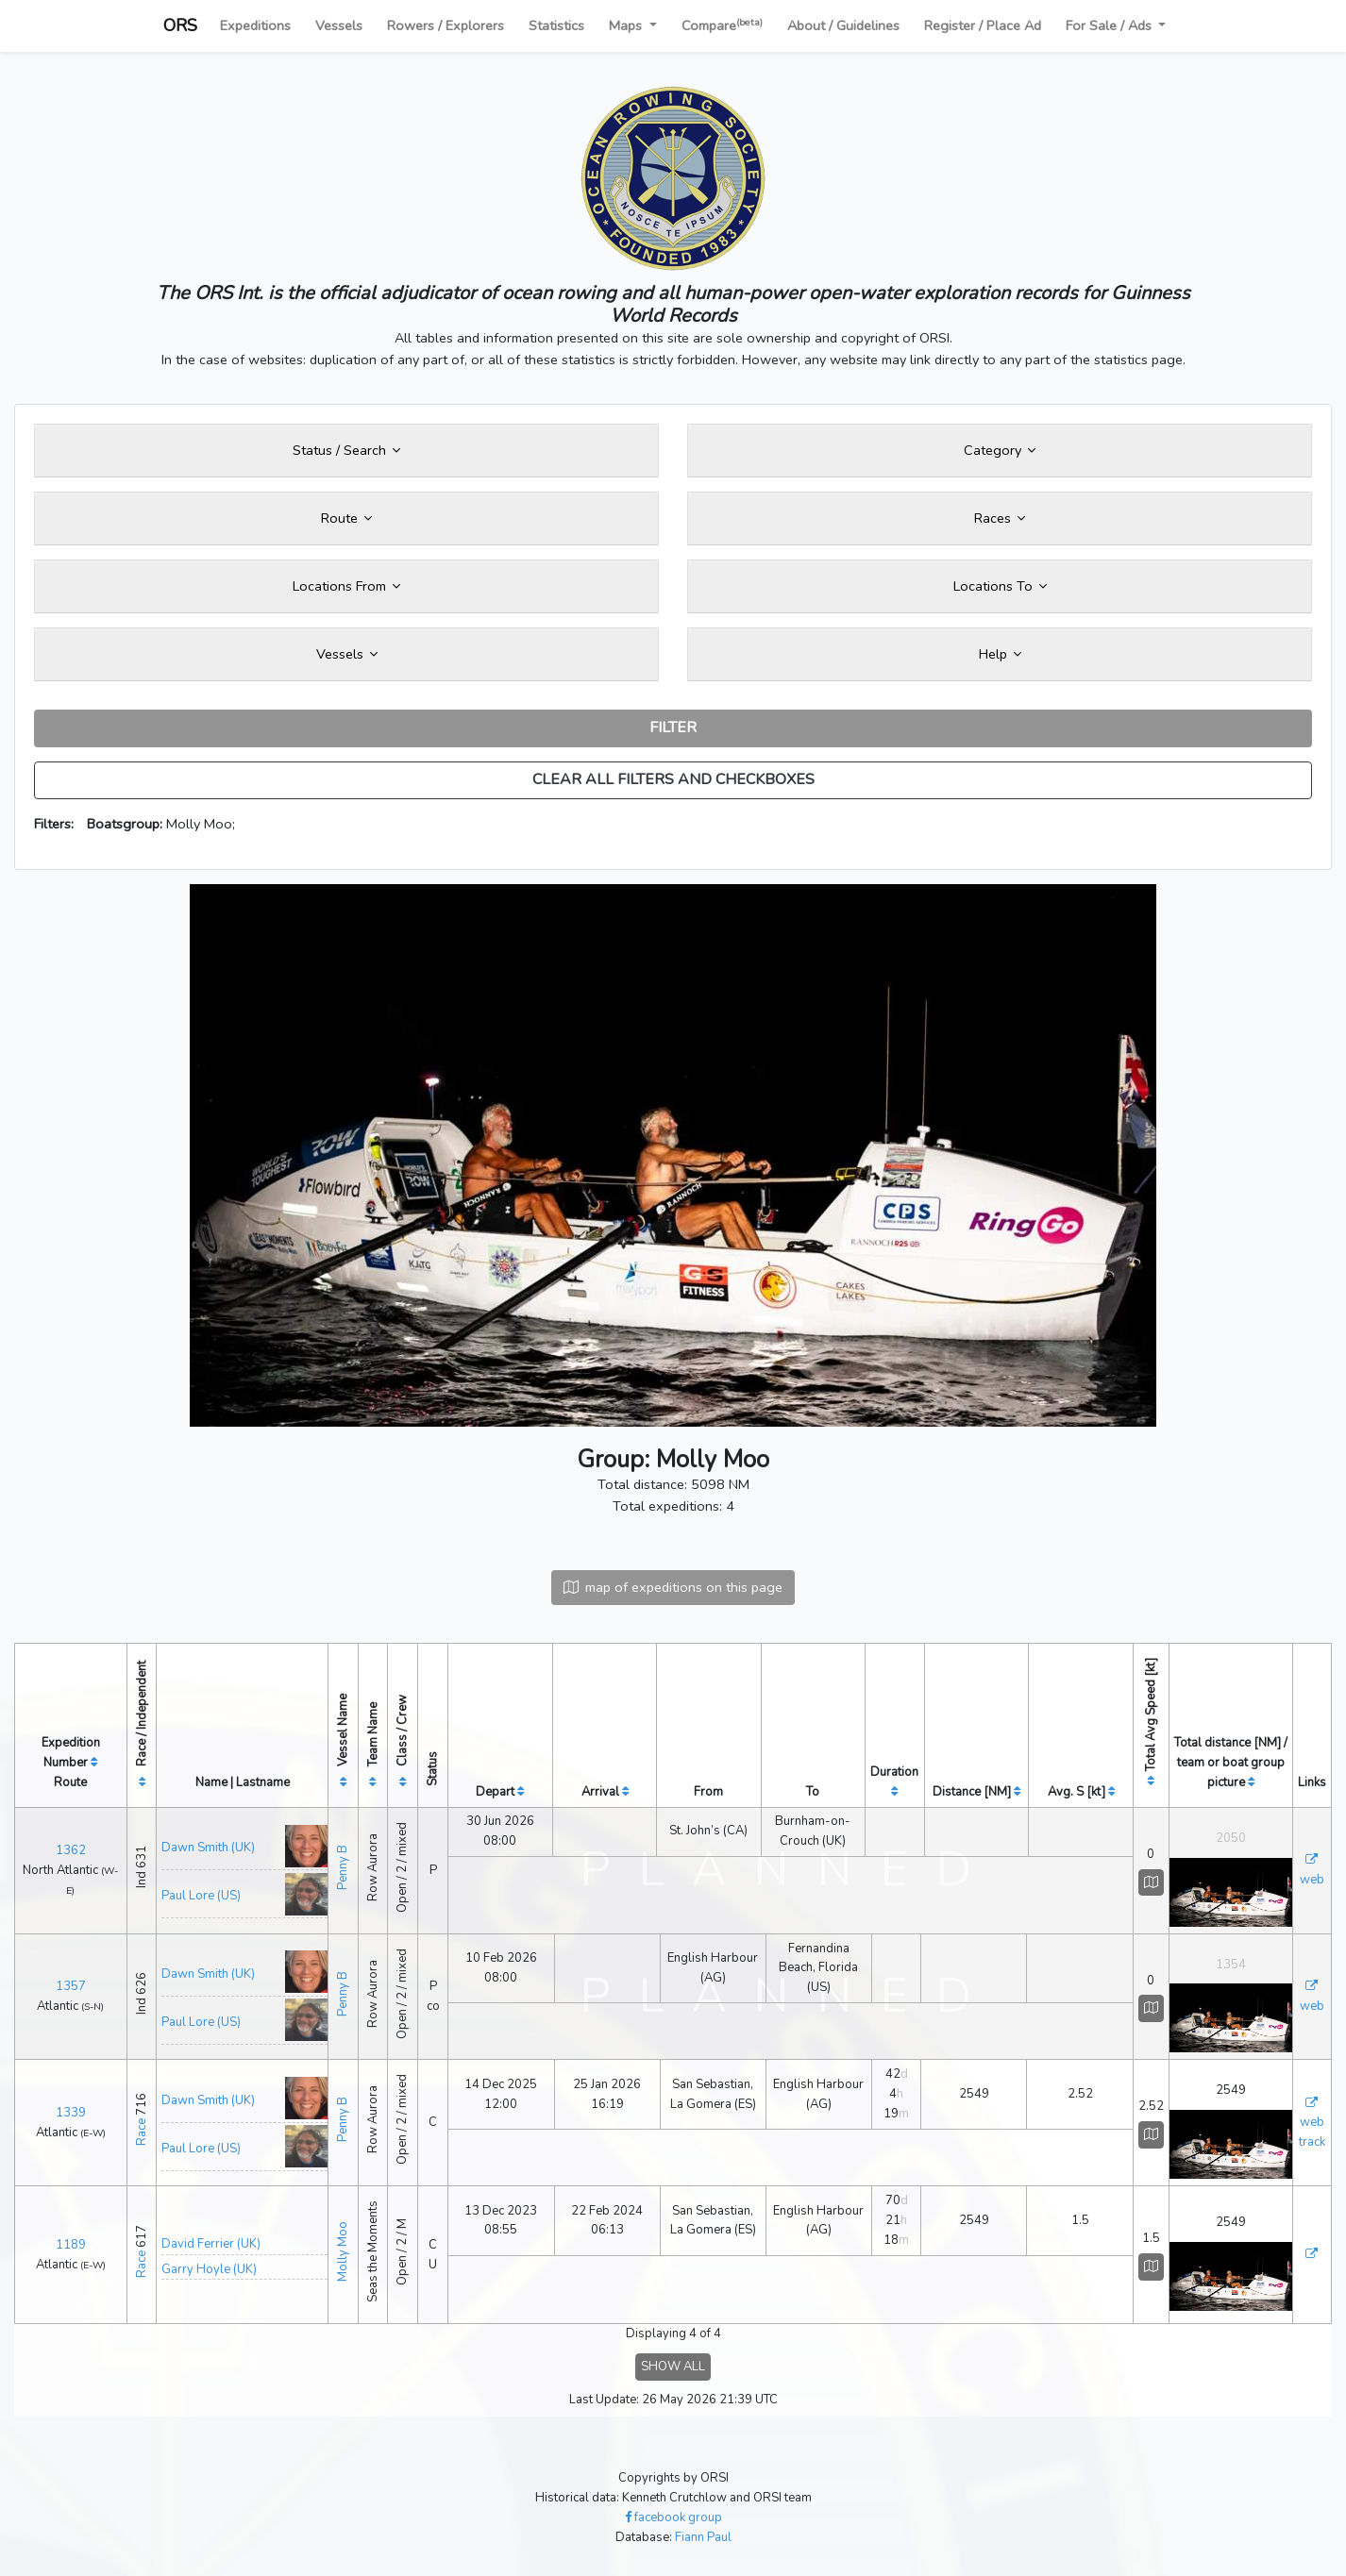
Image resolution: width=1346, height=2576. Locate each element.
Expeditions (255, 25)
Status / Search (346, 450)
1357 (71, 1986)
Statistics (556, 25)
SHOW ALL (673, 2366)
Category (999, 450)
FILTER (673, 727)
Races (999, 518)
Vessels (338, 25)
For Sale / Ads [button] (1110, 25)
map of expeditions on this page (673, 1587)
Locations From (346, 586)
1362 (71, 1850)
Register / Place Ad (982, 25)
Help (1000, 653)
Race (141, 2132)
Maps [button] (627, 25)
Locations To (1000, 586)
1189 (71, 2244)
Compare (722, 25)
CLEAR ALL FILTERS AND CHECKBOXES (673, 779)
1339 (71, 2112)
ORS (180, 25)
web (1312, 1879)
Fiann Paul (703, 2537)
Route (346, 518)
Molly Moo (342, 2251)
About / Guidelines (843, 25)
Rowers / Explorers (445, 25)
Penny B (342, 1867)
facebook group (673, 2517)
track (1312, 2141)
